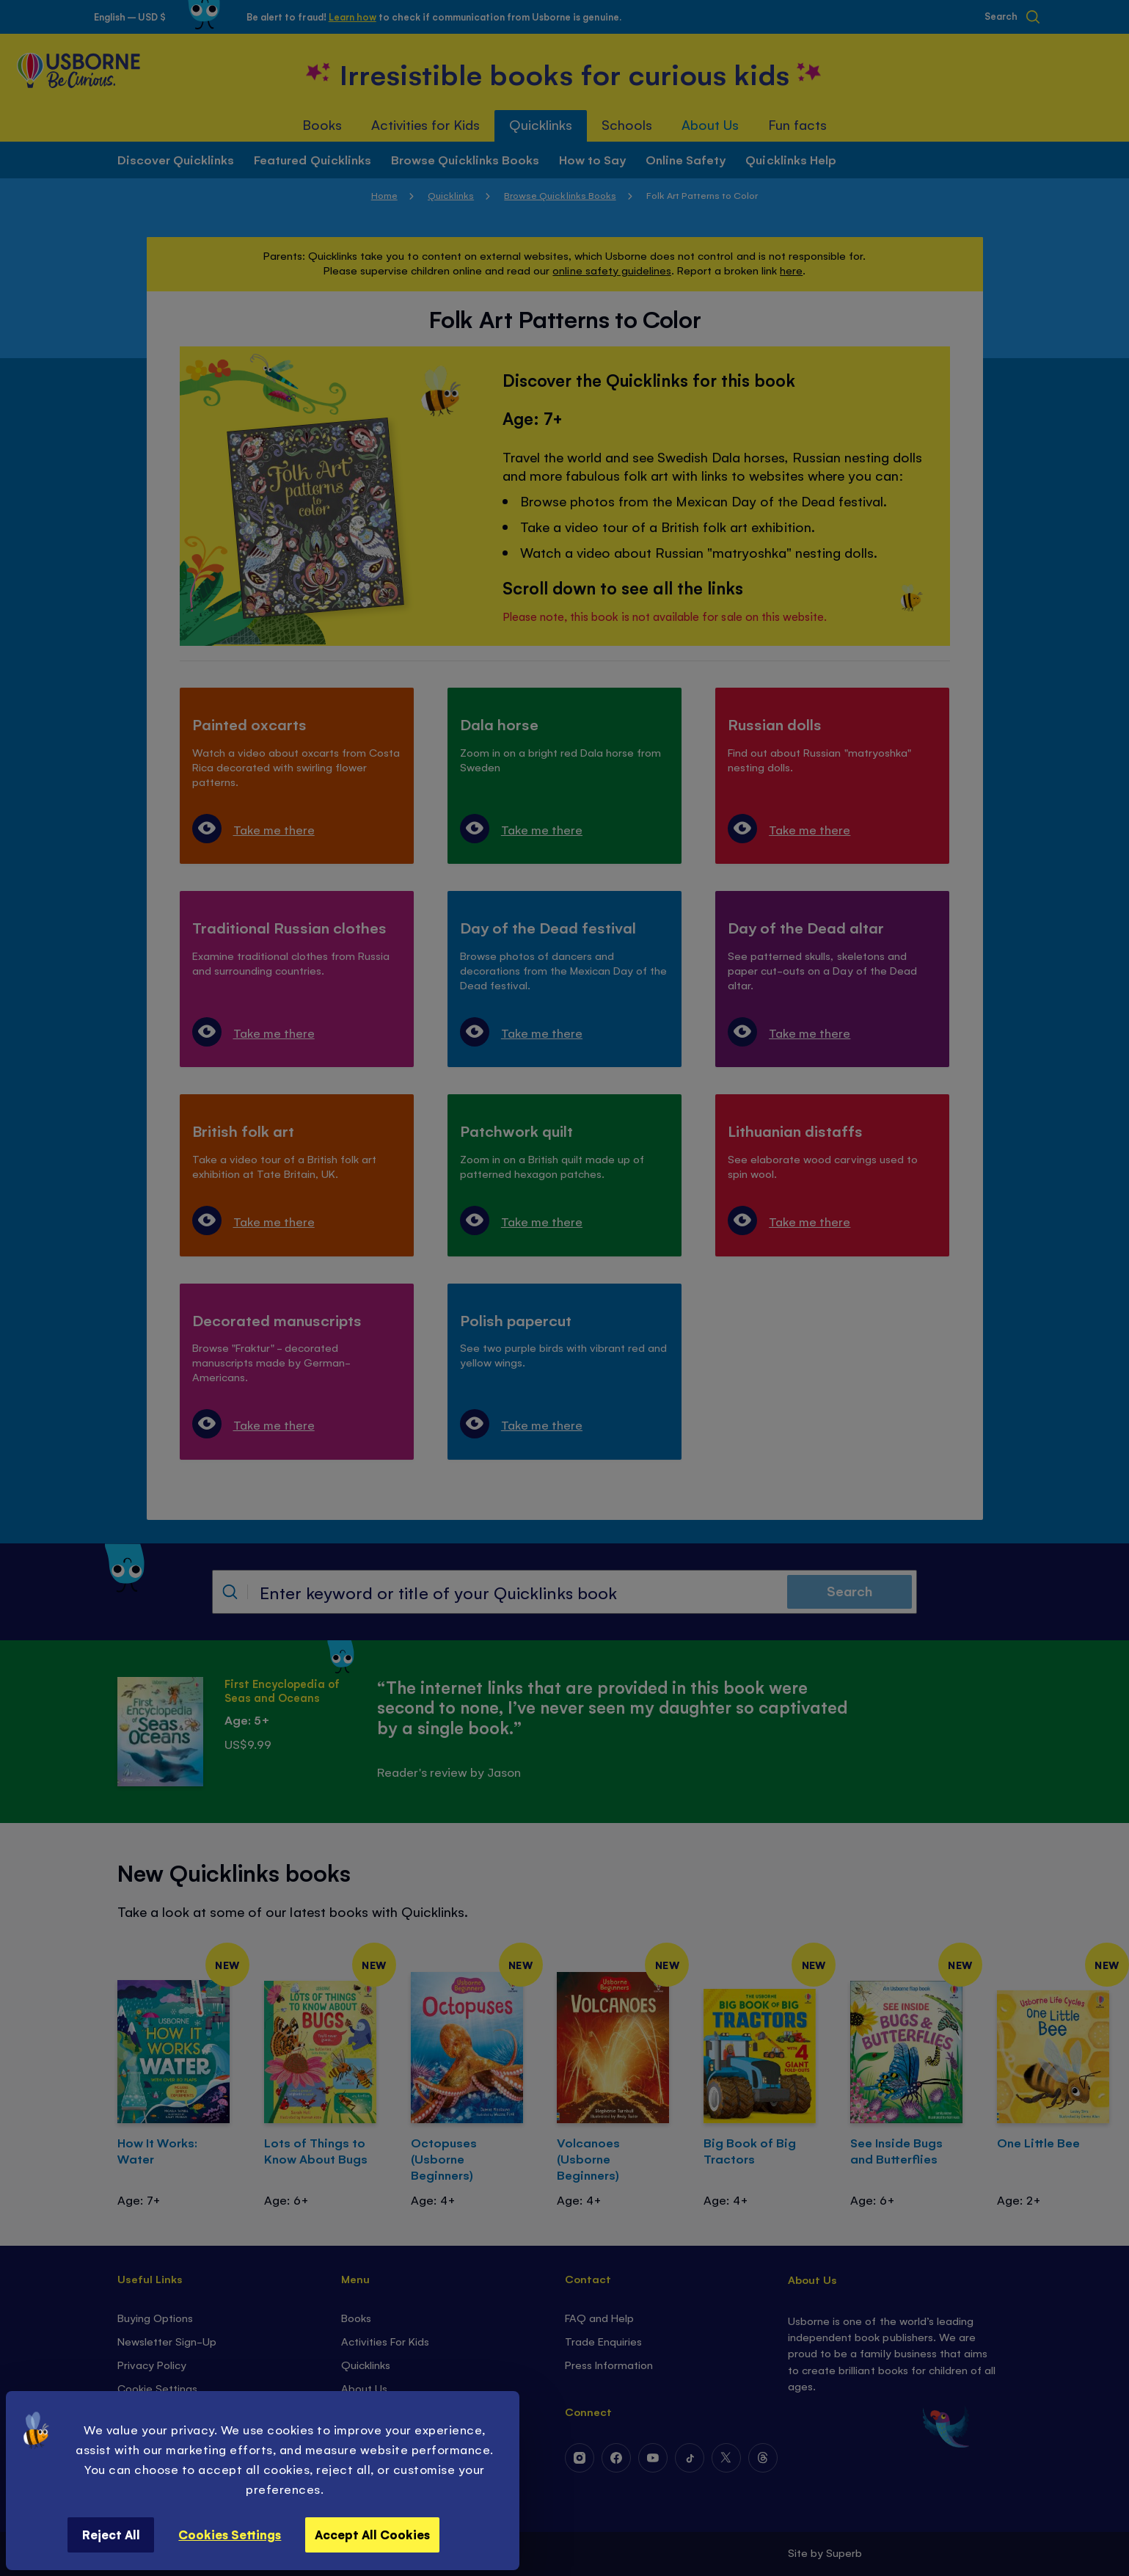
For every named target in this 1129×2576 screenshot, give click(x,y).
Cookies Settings (229, 2534)
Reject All (111, 2534)
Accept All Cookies (372, 2534)
